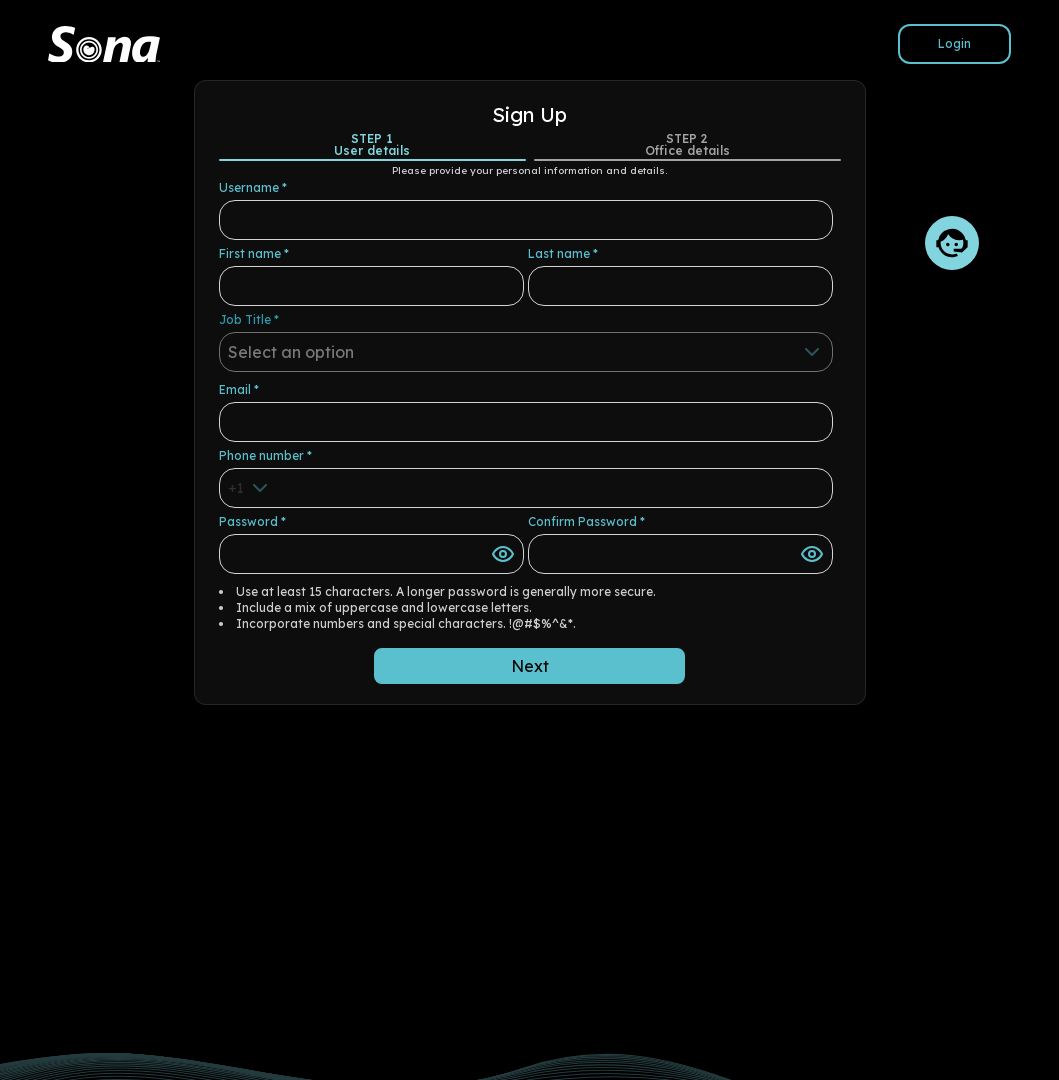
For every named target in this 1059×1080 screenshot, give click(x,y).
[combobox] (526, 352)
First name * (254, 253)
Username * (253, 187)
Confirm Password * (586, 521)
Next (530, 666)
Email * (239, 389)
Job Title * (249, 319)
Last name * (563, 253)
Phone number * (265, 455)
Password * (252, 521)
